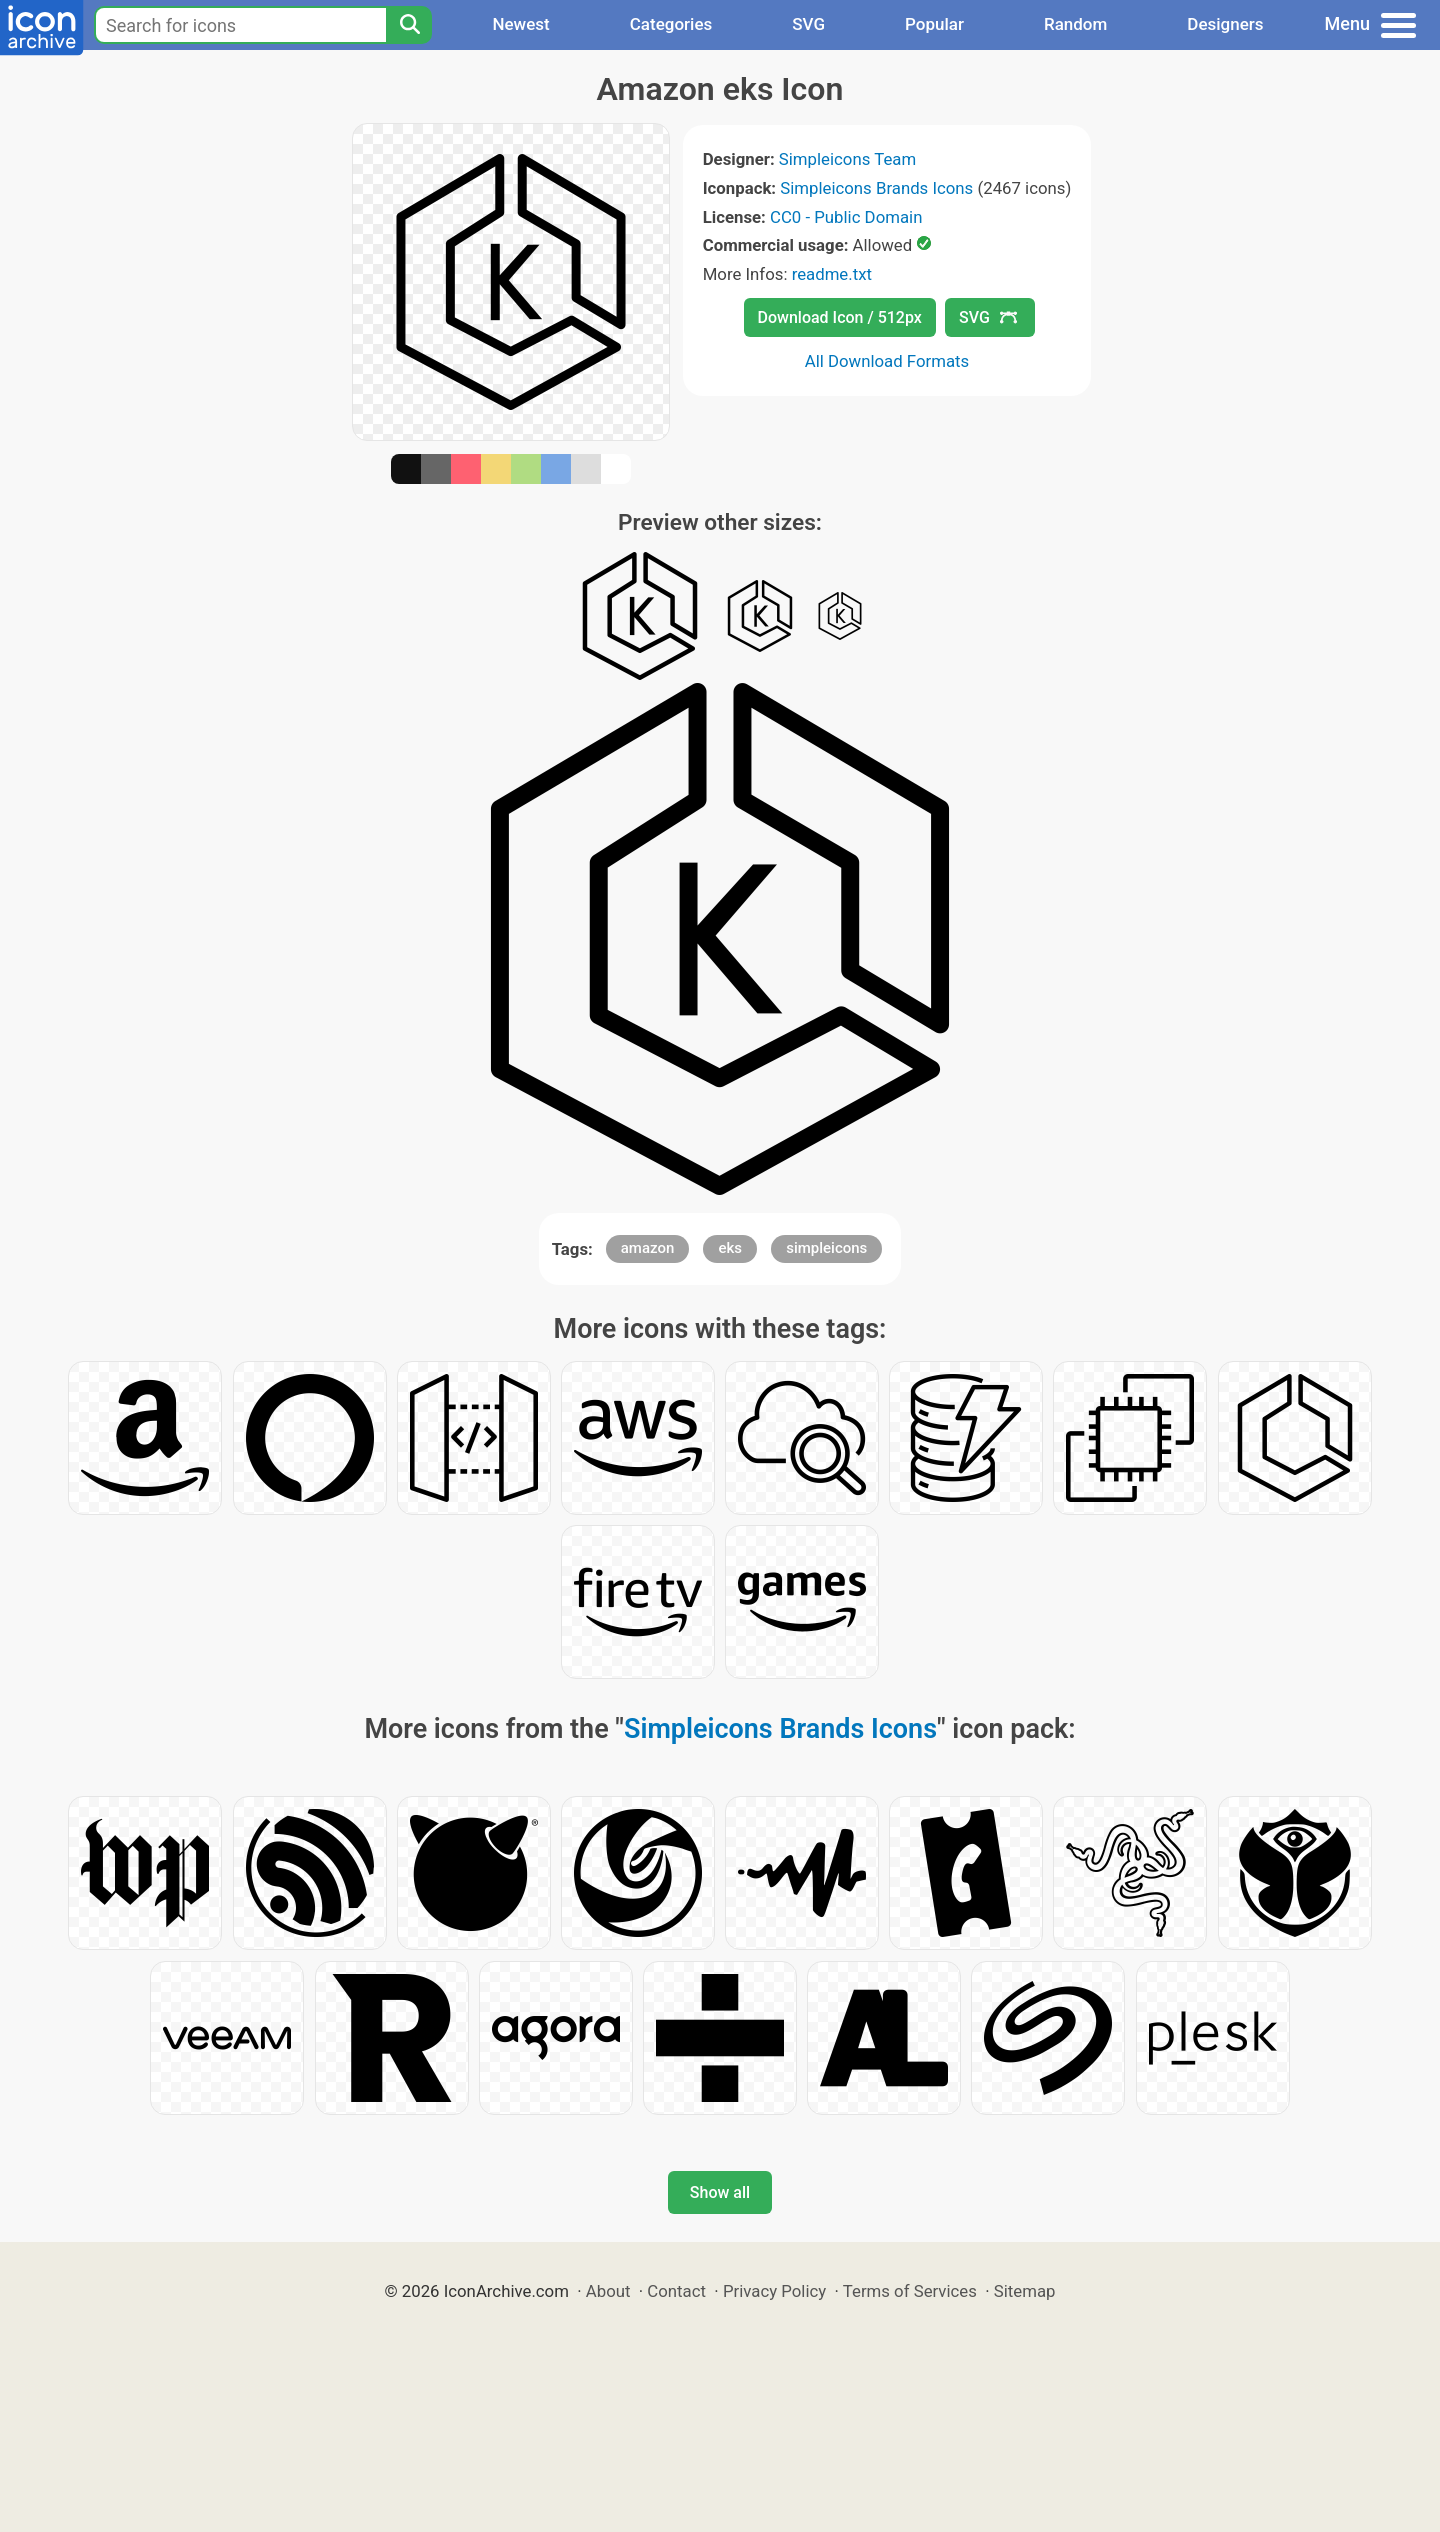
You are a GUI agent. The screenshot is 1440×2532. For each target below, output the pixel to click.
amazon (648, 1248)
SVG (808, 24)
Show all (720, 2192)
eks (730, 1248)
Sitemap (1025, 2291)
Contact (676, 2291)
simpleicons (826, 1248)
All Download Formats (887, 361)
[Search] (409, 25)
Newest (520, 24)
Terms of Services (910, 2291)
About (608, 2291)
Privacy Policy (774, 2291)
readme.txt (832, 274)
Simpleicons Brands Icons (876, 188)
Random (1075, 24)
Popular (934, 24)
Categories (671, 24)
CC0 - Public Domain (846, 217)
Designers (1225, 24)
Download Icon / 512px (840, 317)
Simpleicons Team (847, 159)
